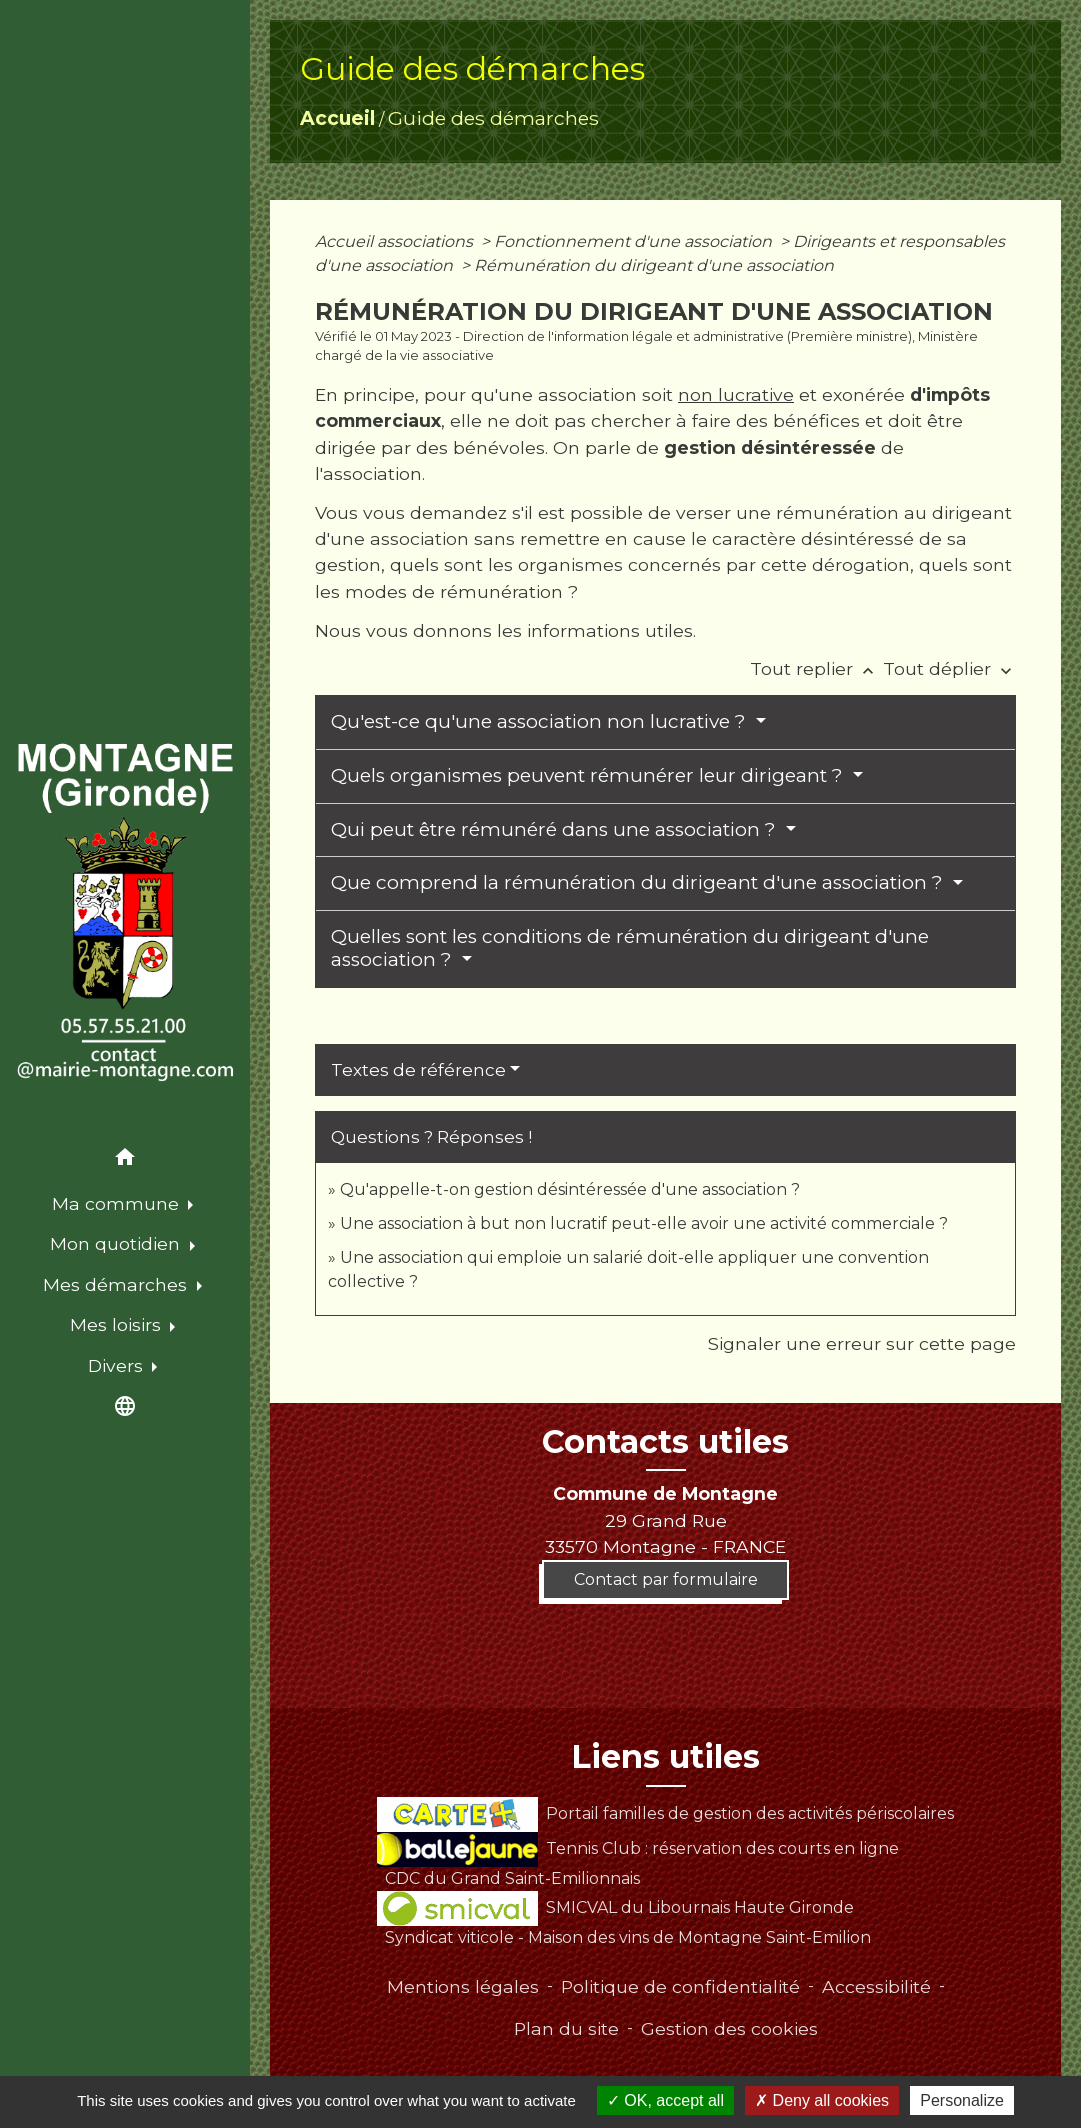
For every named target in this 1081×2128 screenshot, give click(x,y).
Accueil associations (396, 241)
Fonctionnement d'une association (635, 241)
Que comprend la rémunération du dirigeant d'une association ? (639, 882)
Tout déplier (949, 668)
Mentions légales (463, 1986)
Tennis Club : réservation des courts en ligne (638, 1848)
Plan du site (566, 2028)
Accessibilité (876, 1986)
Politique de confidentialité (680, 1986)
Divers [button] (118, 1365)
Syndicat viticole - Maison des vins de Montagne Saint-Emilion (628, 1937)
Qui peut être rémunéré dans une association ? (556, 829)
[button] (125, 1160)
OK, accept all (665, 2100)
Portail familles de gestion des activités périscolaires (665, 1813)
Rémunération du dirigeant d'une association (654, 265)
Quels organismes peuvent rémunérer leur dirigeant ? (589, 775)
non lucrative (736, 394)
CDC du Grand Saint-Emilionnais (512, 1878)
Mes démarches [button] (117, 1284)
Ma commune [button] (118, 1203)
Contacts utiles (665, 1442)
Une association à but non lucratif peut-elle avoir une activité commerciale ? (644, 1223)
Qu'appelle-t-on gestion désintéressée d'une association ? (570, 1189)
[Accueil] (125, 913)
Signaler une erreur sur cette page (862, 1343)
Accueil (337, 118)
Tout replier (816, 668)
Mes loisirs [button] (118, 1324)
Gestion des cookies (729, 2028)
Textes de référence (418, 1070)
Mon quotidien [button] (117, 1243)
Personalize (962, 2100)
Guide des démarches (493, 118)
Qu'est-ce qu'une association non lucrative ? (541, 721)
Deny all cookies (822, 2100)
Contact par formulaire (666, 1579)
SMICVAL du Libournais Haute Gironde (615, 1907)
